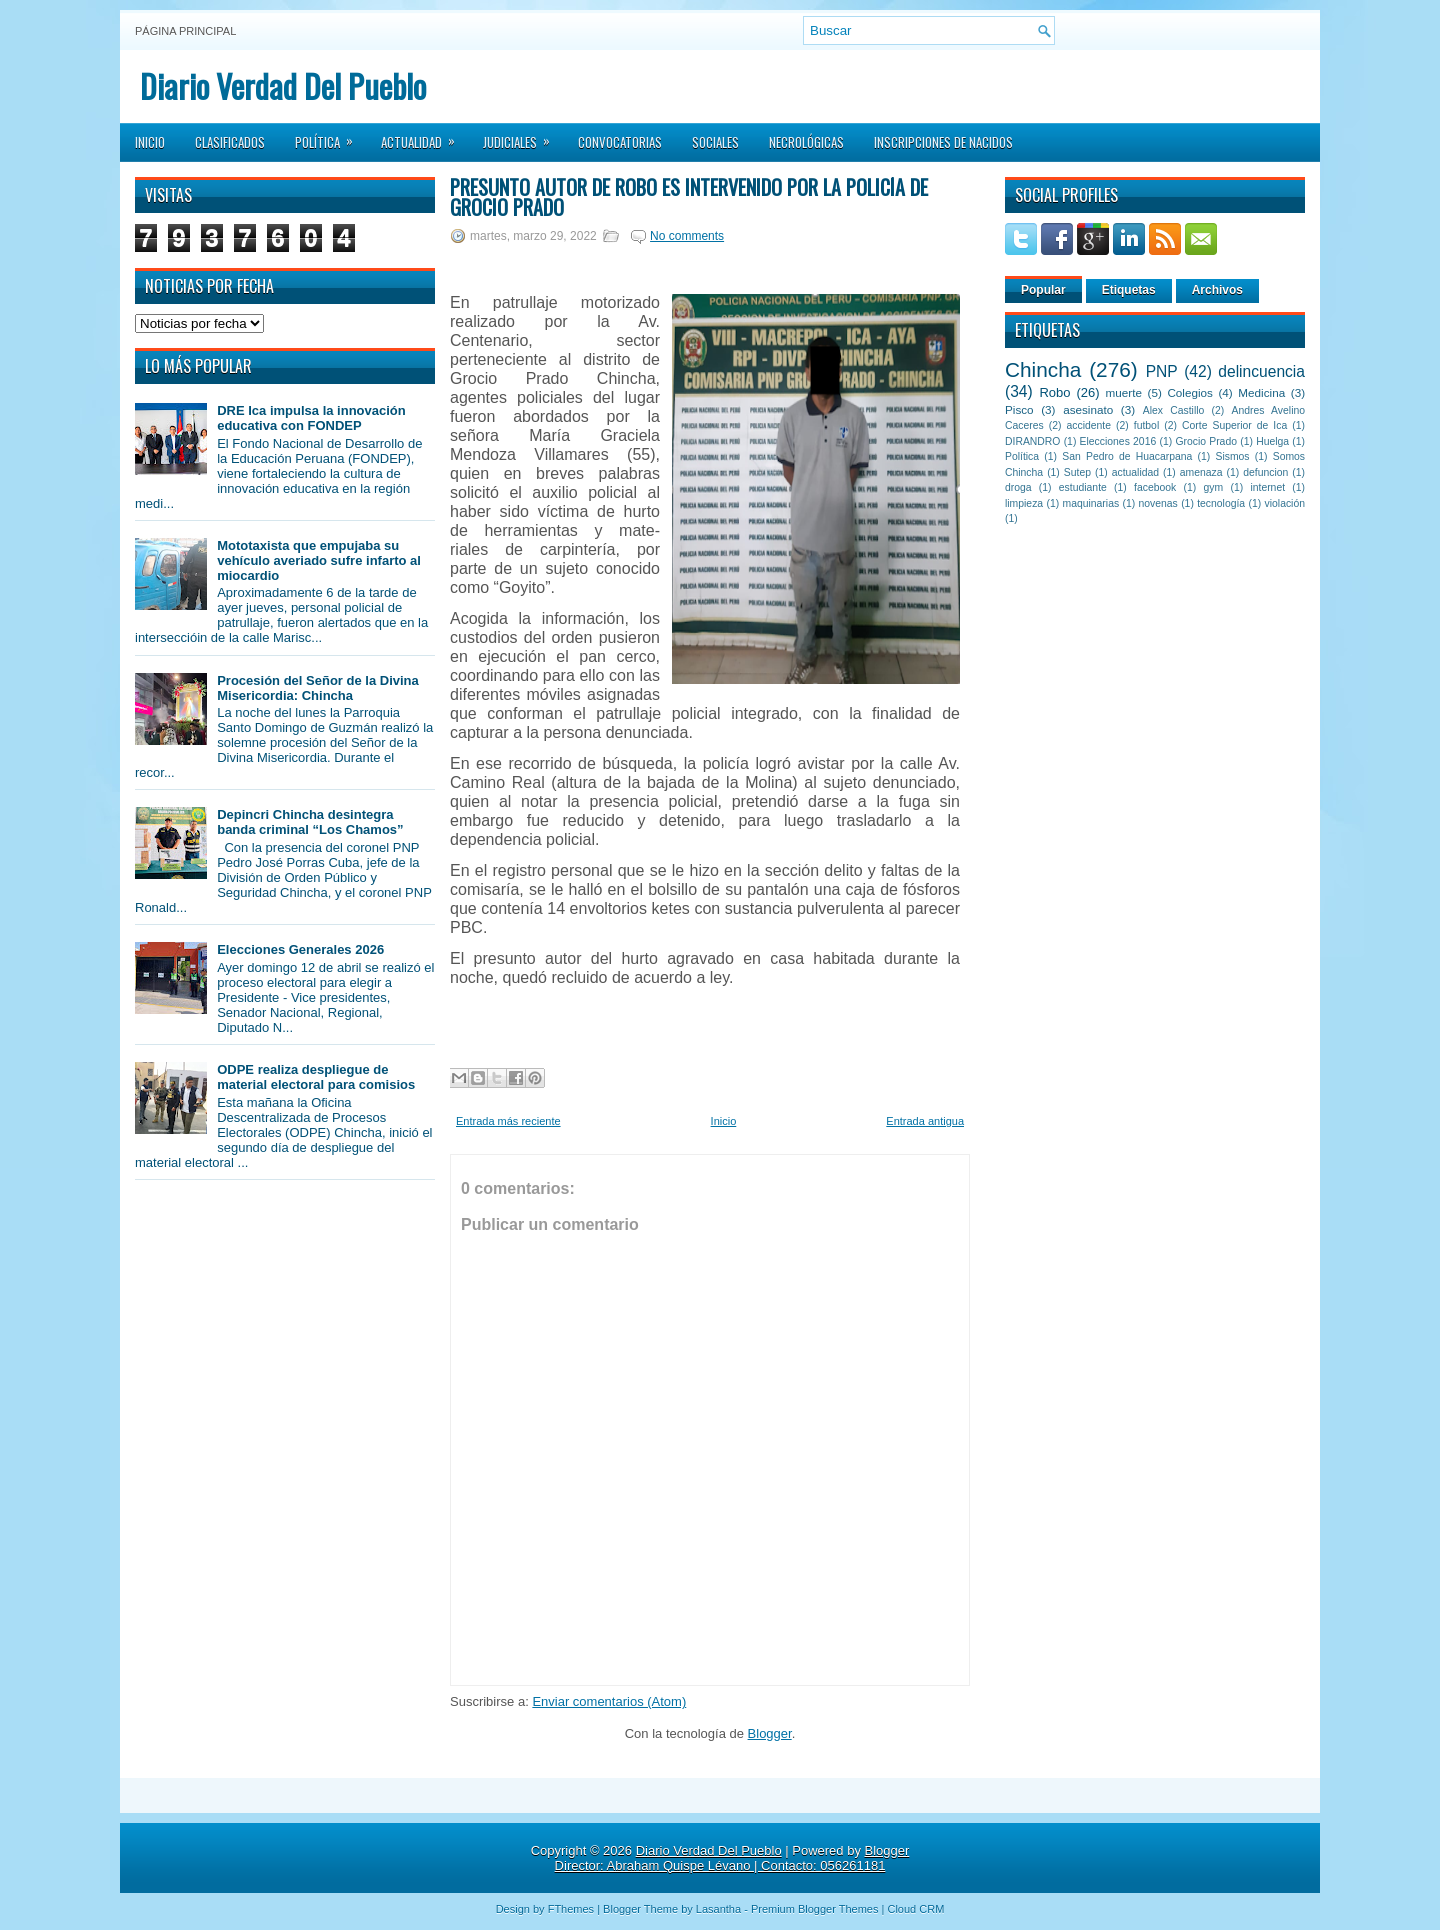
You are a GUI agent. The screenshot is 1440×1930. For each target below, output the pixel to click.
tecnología (1221, 503)
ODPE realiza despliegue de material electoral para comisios (316, 1077)
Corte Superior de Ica (1234, 425)
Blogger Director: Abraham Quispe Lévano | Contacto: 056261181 (732, 1858)
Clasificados (230, 142)
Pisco (1019, 409)
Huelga (1272, 441)
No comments (687, 236)
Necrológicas (806, 142)
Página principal (185, 31)
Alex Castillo (1174, 410)
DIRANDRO (1032, 441)
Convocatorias (620, 142)
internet (1267, 487)
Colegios (1189, 392)
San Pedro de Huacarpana (1127, 456)
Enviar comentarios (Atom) (609, 1701)
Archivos (1217, 290)
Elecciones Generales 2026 (300, 949)
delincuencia (1261, 371)
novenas (1158, 503)
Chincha (1043, 369)
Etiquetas (1129, 290)
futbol (1146, 425)
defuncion (1265, 472)
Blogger (770, 1733)
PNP (1162, 371)
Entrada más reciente (508, 1121)
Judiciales (523, 136)
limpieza (1024, 503)
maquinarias (1091, 503)
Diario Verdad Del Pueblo (283, 85)
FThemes (571, 1909)
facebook (1155, 487)
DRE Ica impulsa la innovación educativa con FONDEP (311, 418)
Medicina (1261, 392)
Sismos (1232, 456)
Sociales (715, 142)
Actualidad (424, 136)
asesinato (1088, 409)
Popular (1043, 290)
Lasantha (718, 1909)
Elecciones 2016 (1118, 441)
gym (1214, 487)
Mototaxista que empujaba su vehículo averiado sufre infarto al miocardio (319, 560)
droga (1018, 487)
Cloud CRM (915, 1909)
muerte (1124, 392)
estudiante (1083, 487)
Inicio (150, 142)
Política (330, 136)
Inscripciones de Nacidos (943, 142)
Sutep (1077, 472)
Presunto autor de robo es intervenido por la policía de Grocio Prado (689, 197)
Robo (1054, 392)
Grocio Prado (1206, 441)
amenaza (1201, 472)
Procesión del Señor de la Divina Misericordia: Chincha (318, 688)
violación (1285, 503)
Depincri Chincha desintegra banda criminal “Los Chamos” (310, 822)
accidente (1089, 425)
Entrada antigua (925, 1121)
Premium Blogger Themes (815, 1909)
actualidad (1135, 472)
